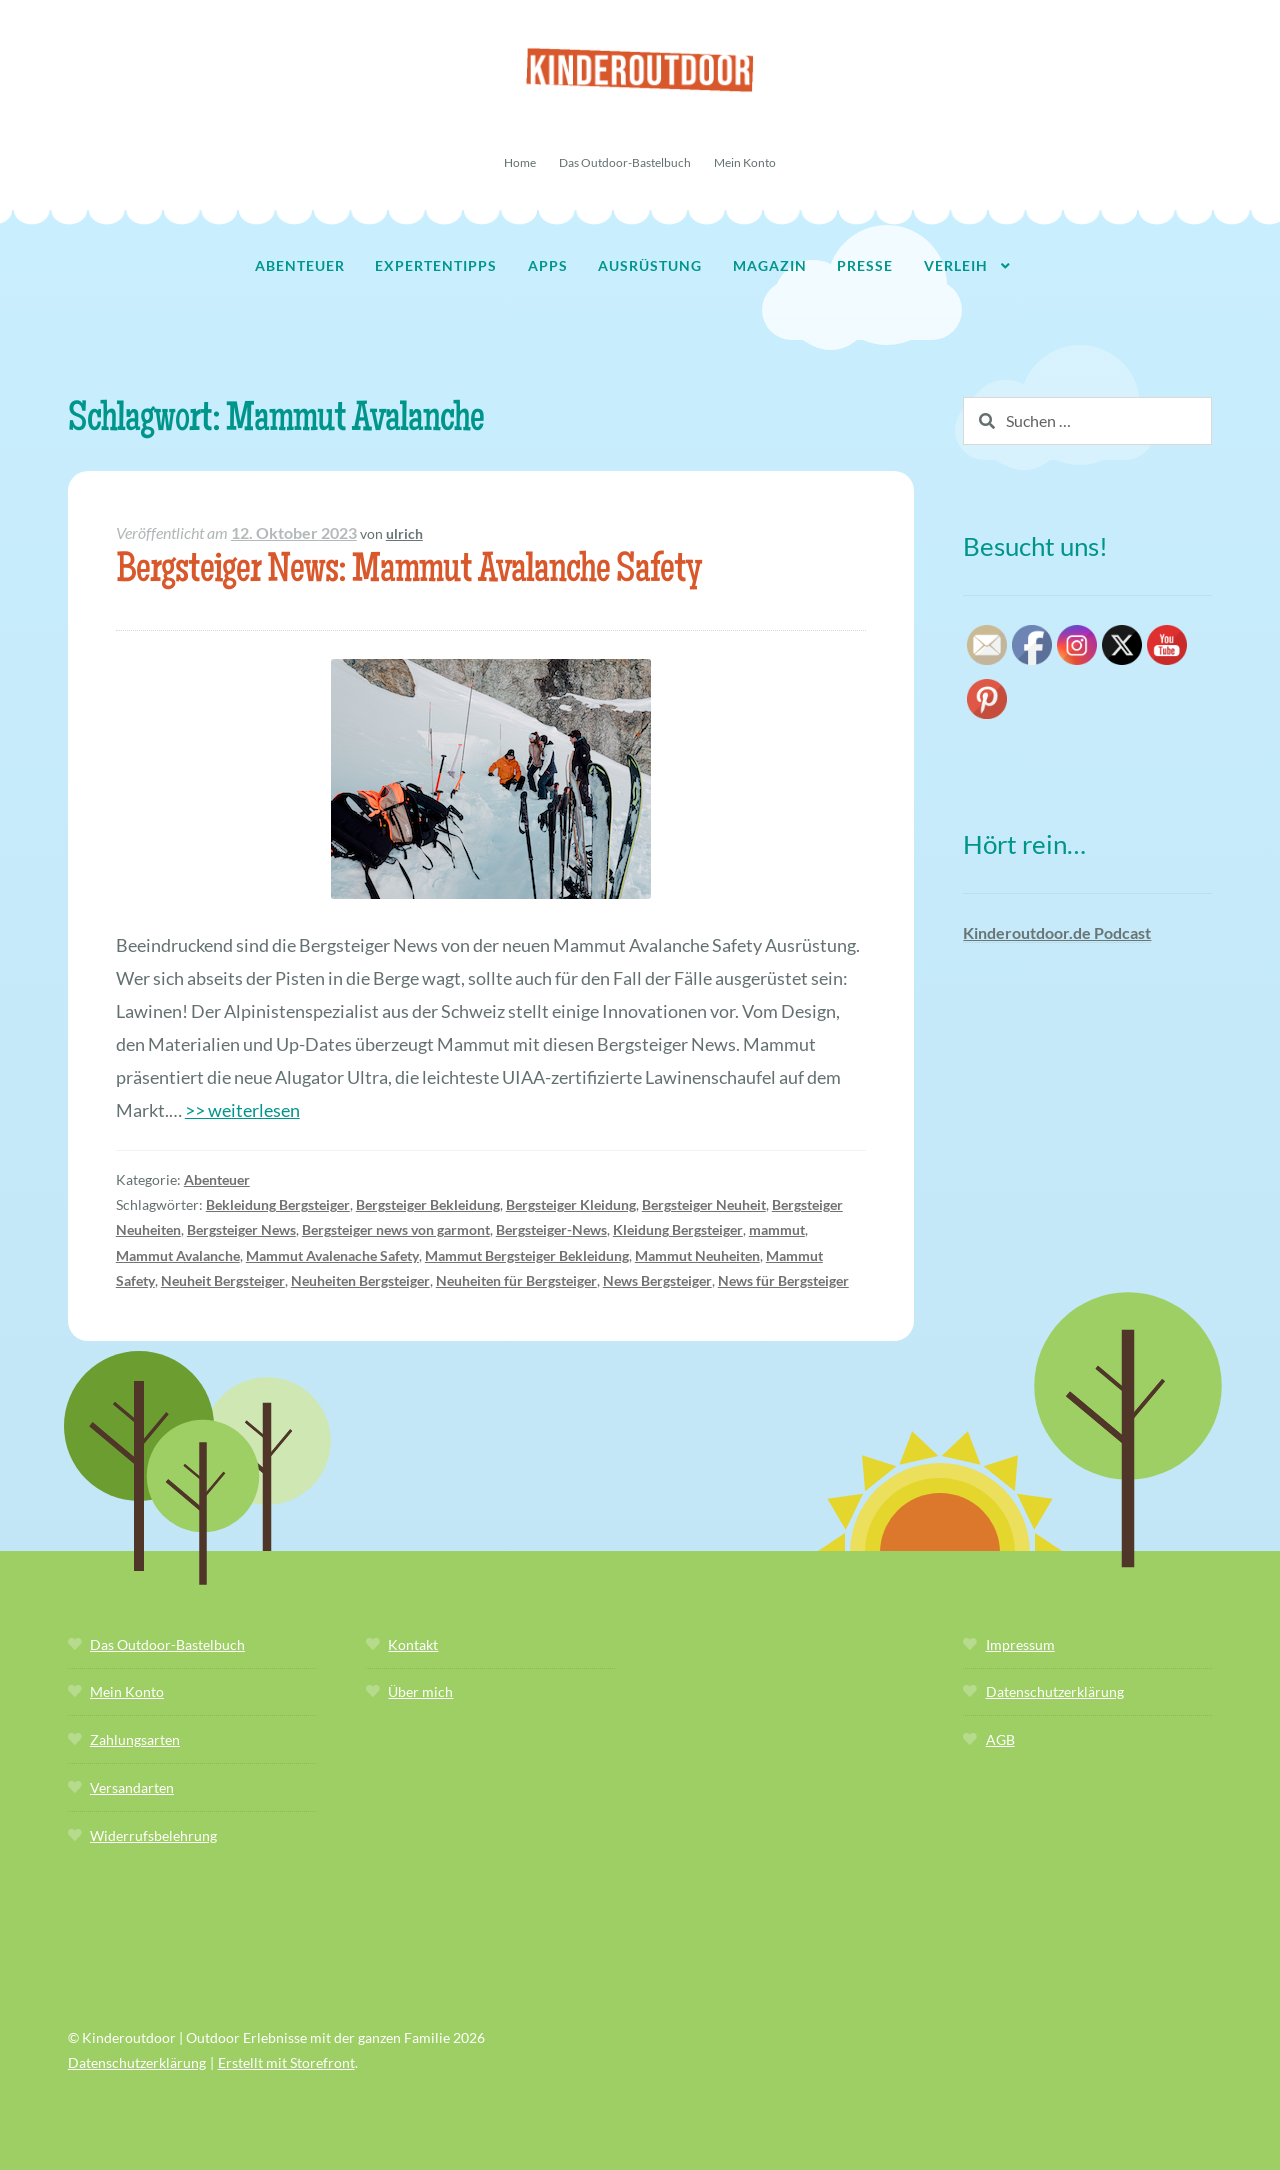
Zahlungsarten (135, 1739)
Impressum (1020, 1644)
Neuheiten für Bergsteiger (516, 1280)
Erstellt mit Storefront (286, 2062)
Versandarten (132, 1787)
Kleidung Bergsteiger (678, 1229)
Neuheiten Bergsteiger (360, 1280)
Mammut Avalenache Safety (332, 1255)
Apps (548, 265)
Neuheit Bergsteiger (223, 1280)
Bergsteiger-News (551, 1229)
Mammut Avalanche (178, 1255)
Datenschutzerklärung (1055, 1691)
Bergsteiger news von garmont (396, 1229)
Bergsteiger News (241, 1229)
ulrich (404, 533)
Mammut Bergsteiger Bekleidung (527, 1255)
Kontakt (413, 1644)
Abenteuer (300, 265)
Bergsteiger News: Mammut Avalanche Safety (408, 572)
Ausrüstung (650, 265)
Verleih (956, 265)
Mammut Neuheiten (697, 1255)
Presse (865, 265)
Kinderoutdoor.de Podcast (1057, 932)
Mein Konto (745, 162)
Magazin (770, 265)
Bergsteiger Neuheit (704, 1204)
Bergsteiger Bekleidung (428, 1204)
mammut (777, 1229)
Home (520, 162)
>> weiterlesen (242, 1110)
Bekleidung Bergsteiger (278, 1204)
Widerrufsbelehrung (153, 1835)
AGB (1000, 1739)
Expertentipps (436, 265)
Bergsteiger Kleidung (571, 1204)
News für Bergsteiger (783, 1280)
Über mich (420, 1691)
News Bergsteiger (657, 1280)
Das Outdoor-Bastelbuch (625, 162)
